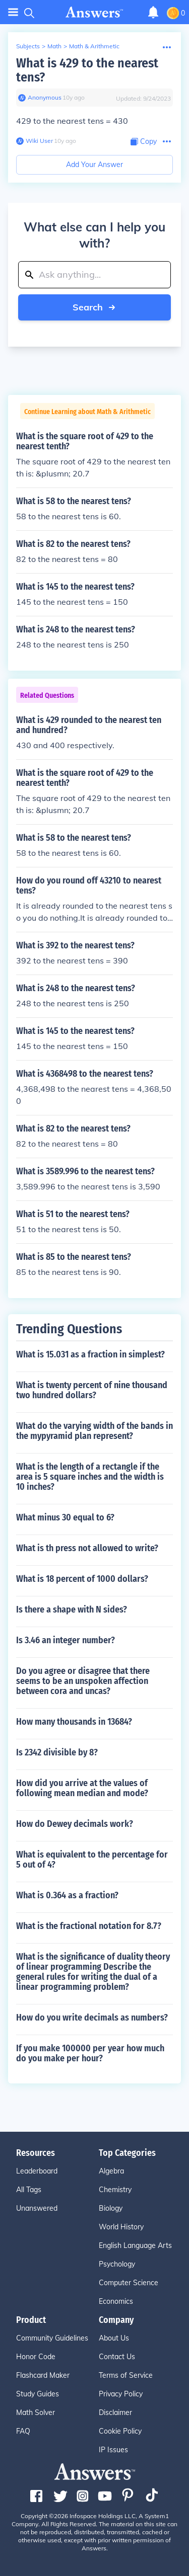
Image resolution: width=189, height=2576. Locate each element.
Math (54, 46)
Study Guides (37, 2393)
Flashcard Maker (43, 2375)
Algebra (111, 2171)
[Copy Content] (144, 141)
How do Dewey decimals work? (74, 1823)
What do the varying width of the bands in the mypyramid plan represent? (94, 1430)
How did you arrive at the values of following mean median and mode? (82, 1788)
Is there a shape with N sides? (71, 1609)
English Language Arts (135, 2245)
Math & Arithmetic (94, 46)
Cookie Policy (120, 2431)
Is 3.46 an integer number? (65, 1640)
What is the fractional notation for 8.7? (88, 1925)
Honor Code (35, 2356)
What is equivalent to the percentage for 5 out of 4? (92, 1859)
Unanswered (36, 2208)
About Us (114, 2338)
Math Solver (35, 2412)
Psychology (117, 2264)
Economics (116, 2301)
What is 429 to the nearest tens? (87, 70)
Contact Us (117, 2356)
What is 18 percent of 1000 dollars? (82, 1578)
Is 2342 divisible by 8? (57, 1752)
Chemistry (115, 2189)
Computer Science (128, 2282)
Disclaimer (115, 2412)
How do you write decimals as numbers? (92, 2017)
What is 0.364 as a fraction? (67, 1895)
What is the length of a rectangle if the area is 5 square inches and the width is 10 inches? (90, 1476)
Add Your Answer (94, 164)
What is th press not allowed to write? (87, 1548)
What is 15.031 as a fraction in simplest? (90, 1354)
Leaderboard (36, 2171)
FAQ (23, 2431)
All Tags (28, 2189)
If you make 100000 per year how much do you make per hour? (90, 2053)
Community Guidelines (52, 2338)
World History (121, 2226)
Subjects (28, 46)
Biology (110, 2208)
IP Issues (113, 2449)
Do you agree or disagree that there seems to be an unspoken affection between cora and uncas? (83, 1681)
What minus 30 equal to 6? (65, 1517)
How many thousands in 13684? (74, 1721)
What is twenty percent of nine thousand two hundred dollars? (91, 1390)
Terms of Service (126, 2375)
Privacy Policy (121, 2393)
